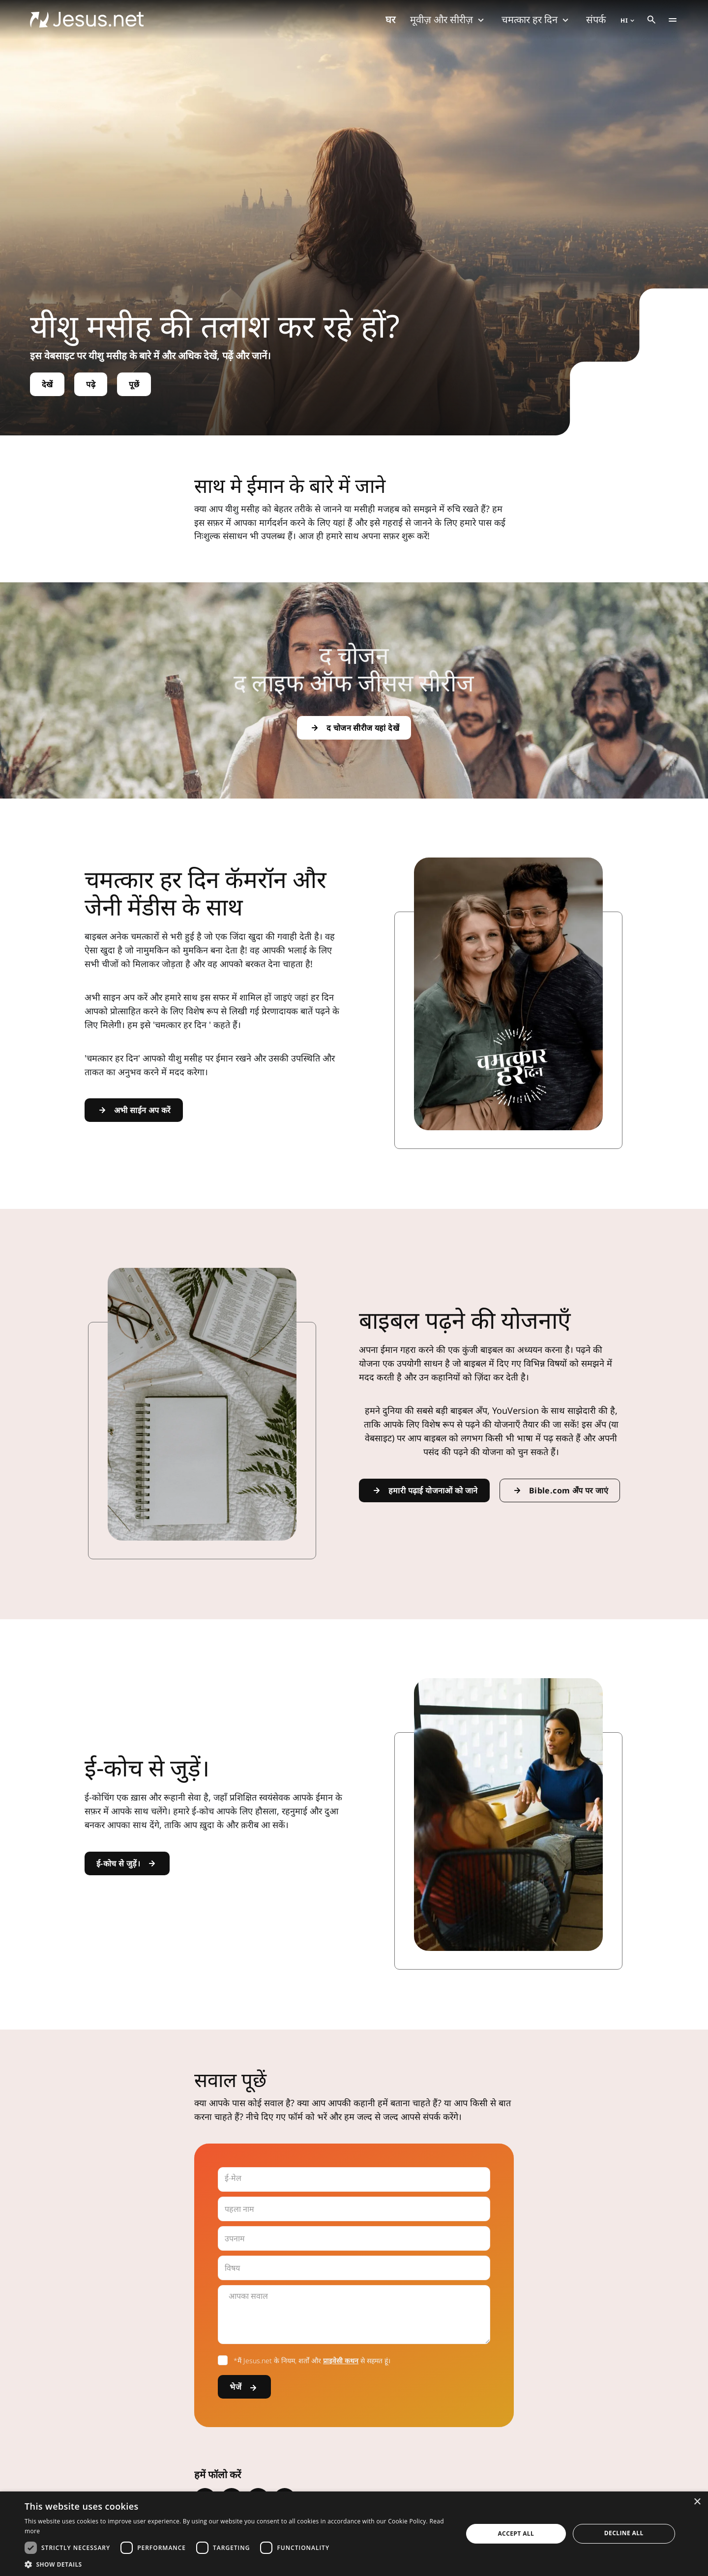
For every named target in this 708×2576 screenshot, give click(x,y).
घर (390, 19)
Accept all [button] (516, 2533)
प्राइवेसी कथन (340, 2360)
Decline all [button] (624, 2533)
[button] (237, 2564)
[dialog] (354, 2533)
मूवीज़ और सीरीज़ (448, 19)
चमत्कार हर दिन (536, 19)
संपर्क (596, 19)
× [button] (697, 2502)
